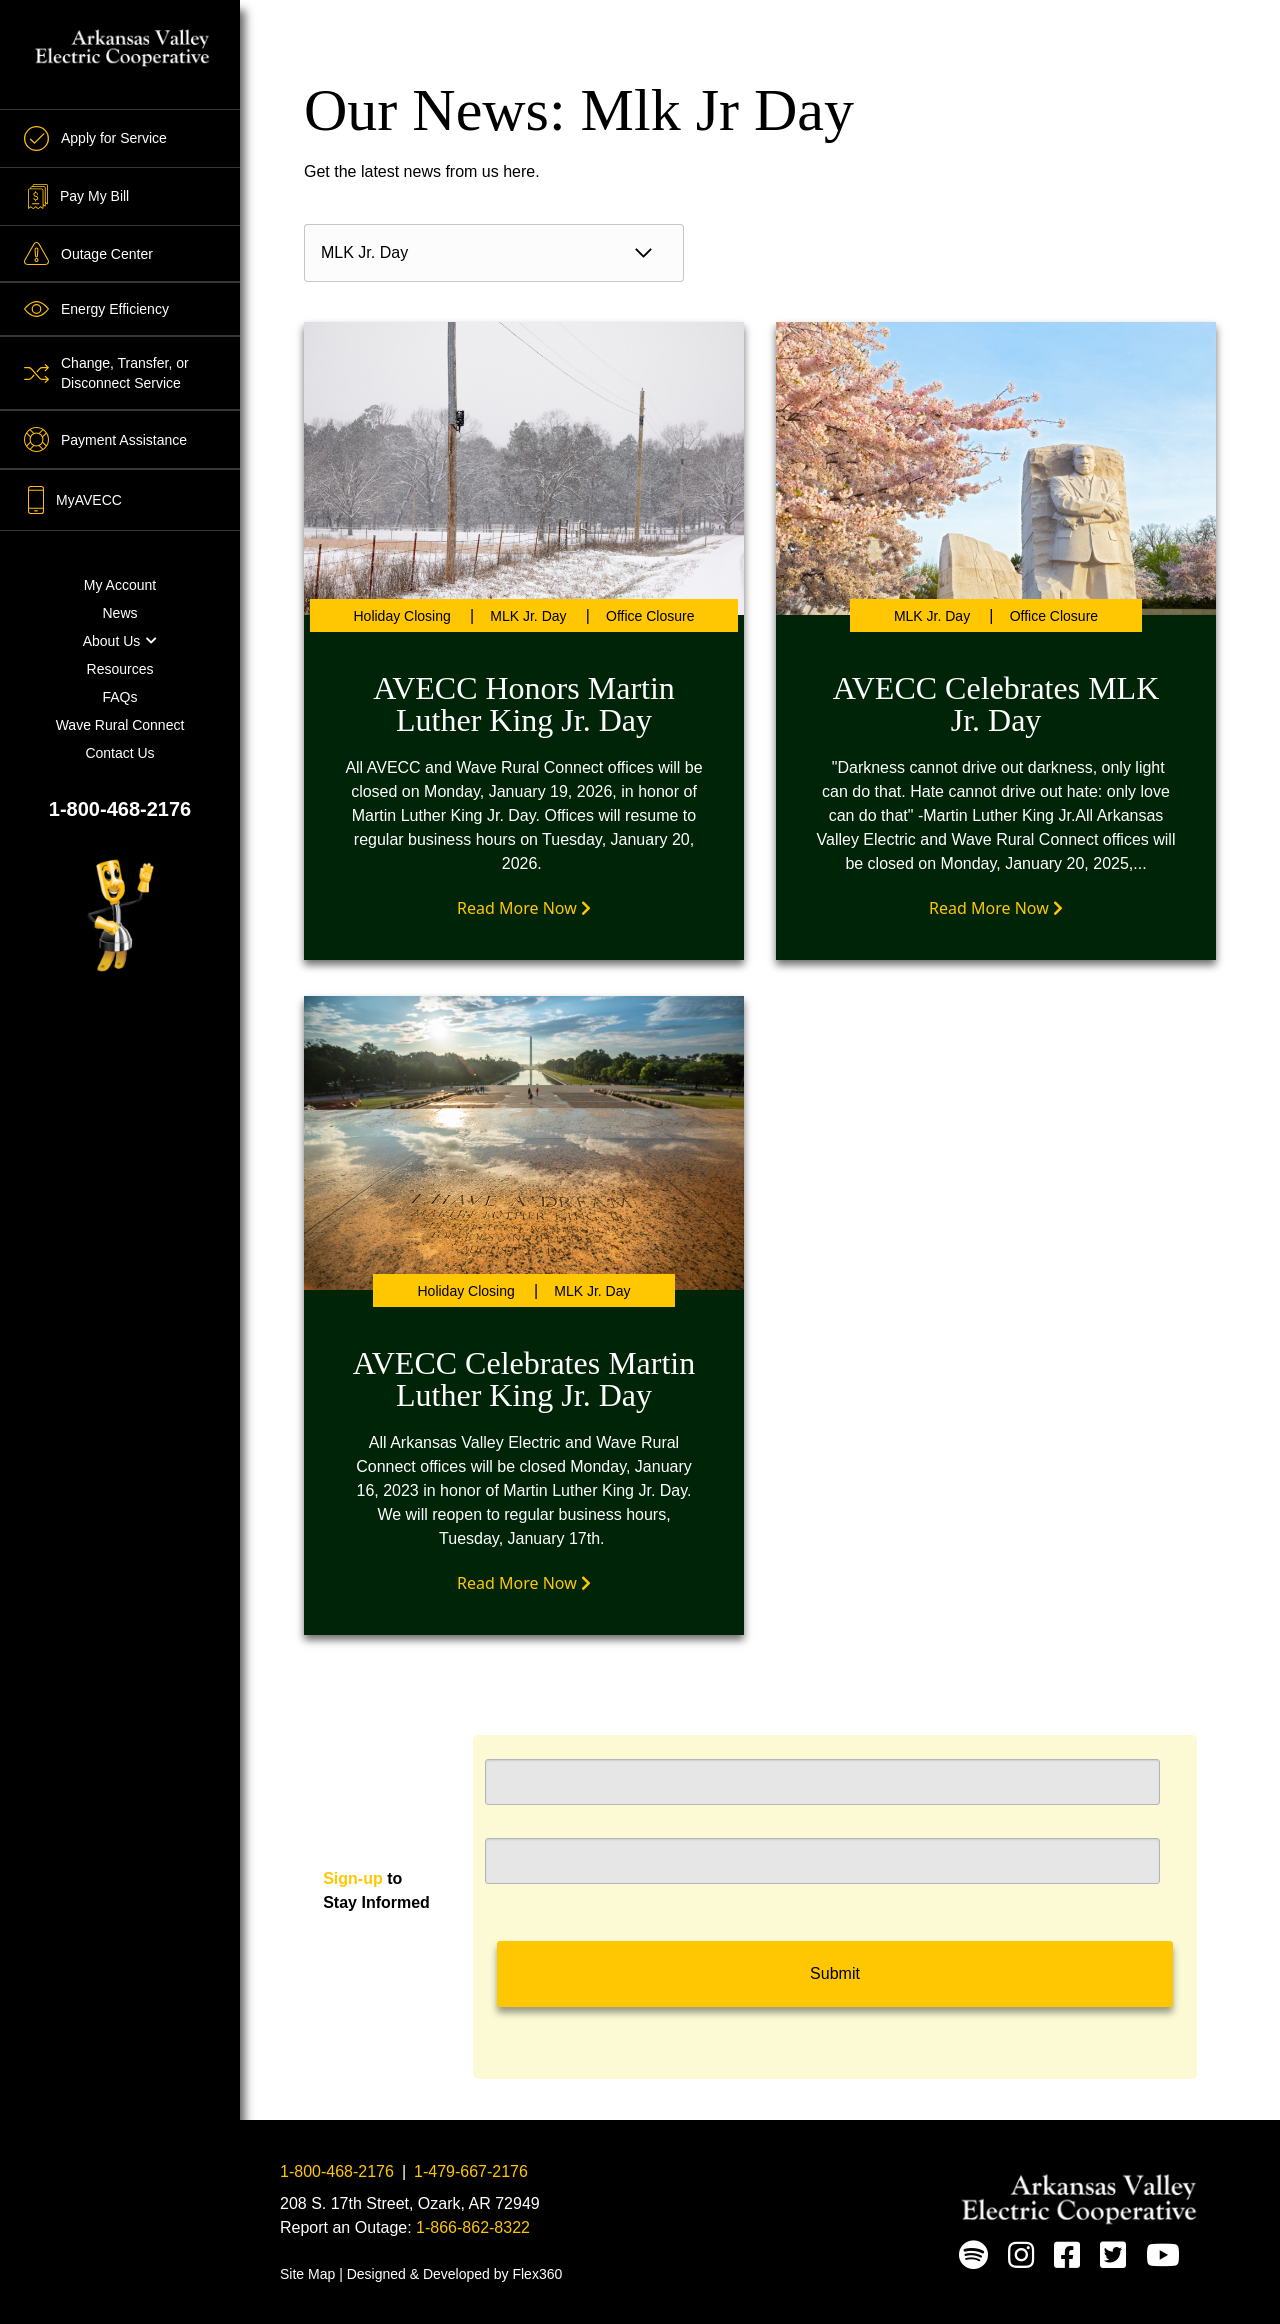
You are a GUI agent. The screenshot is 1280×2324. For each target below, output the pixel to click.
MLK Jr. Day (528, 616)
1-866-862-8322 (473, 2227)
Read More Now (524, 908)
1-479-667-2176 (471, 2171)
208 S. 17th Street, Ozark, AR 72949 (410, 2203)
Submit (835, 1973)
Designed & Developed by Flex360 (455, 2274)
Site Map (307, 2274)
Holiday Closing (402, 616)
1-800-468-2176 (120, 809)
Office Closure (650, 616)
